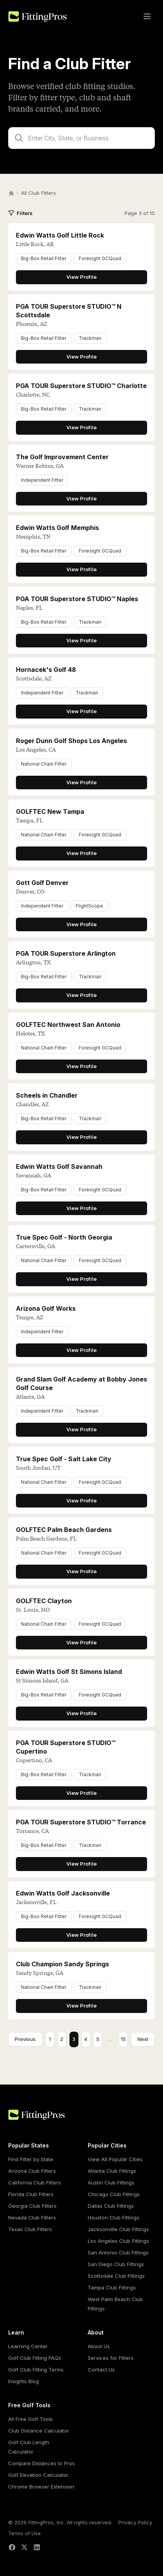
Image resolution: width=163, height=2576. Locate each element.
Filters (20, 213)
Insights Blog (23, 2381)
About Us (99, 2346)
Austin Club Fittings (111, 2182)
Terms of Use (24, 2533)
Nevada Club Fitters (32, 2217)
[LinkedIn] (37, 2547)
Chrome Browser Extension (41, 2486)
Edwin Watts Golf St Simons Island (69, 1671)
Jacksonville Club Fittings (118, 2229)
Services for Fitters (111, 2358)
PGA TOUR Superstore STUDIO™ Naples (77, 599)
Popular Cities (107, 2145)
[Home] (11, 193)
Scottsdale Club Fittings (116, 2276)
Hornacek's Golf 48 (46, 669)
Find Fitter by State (30, 2159)
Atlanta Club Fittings (112, 2171)
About (96, 2332)
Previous (25, 2039)
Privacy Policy (135, 2522)
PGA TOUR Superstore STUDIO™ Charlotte (81, 386)
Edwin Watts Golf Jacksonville (63, 1893)
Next (142, 2039)
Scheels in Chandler (47, 1095)
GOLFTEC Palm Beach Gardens (64, 1530)
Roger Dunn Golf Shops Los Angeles (71, 741)
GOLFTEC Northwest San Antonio (68, 1024)
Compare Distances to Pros (41, 2463)
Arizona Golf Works (46, 1308)
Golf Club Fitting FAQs (34, 2358)
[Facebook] (12, 2547)
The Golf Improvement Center (62, 457)
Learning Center (28, 2346)
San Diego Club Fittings (116, 2264)
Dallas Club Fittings (111, 2206)
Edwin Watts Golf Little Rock (60, 235)
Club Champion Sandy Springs (62, 1964)
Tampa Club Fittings (112, 2287)
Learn (16, 2332)
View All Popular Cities (115, 2159)
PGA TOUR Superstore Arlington (66, 953)
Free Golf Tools (29, 2405)
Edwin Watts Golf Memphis (57, 528)
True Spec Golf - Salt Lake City (63, 1459)
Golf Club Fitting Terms (36, 2369)
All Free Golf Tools (30, 2419)
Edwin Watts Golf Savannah (59, 1166)
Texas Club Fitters (30, 2229)
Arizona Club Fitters (32, 2171)
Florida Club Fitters (31, 2194)
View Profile (81, 277)
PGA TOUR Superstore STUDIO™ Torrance (81, 1822)
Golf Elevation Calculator (38, 2475)
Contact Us (101, 2369)
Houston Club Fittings (113, 2217)
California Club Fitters (34, 2182)
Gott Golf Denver (42, 883)
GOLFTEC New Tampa (50, 811)
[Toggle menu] (147, 16)
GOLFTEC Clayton (44, 1601)
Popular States (28, 2145)
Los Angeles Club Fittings (118, 2241)
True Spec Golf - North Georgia (64, 1237)
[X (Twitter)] (24, 2547)
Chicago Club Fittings (114, 2194)
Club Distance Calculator (38, 2430)
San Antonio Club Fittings (118, 2252)
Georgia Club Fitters (32, 2206)
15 (123, 2039)
